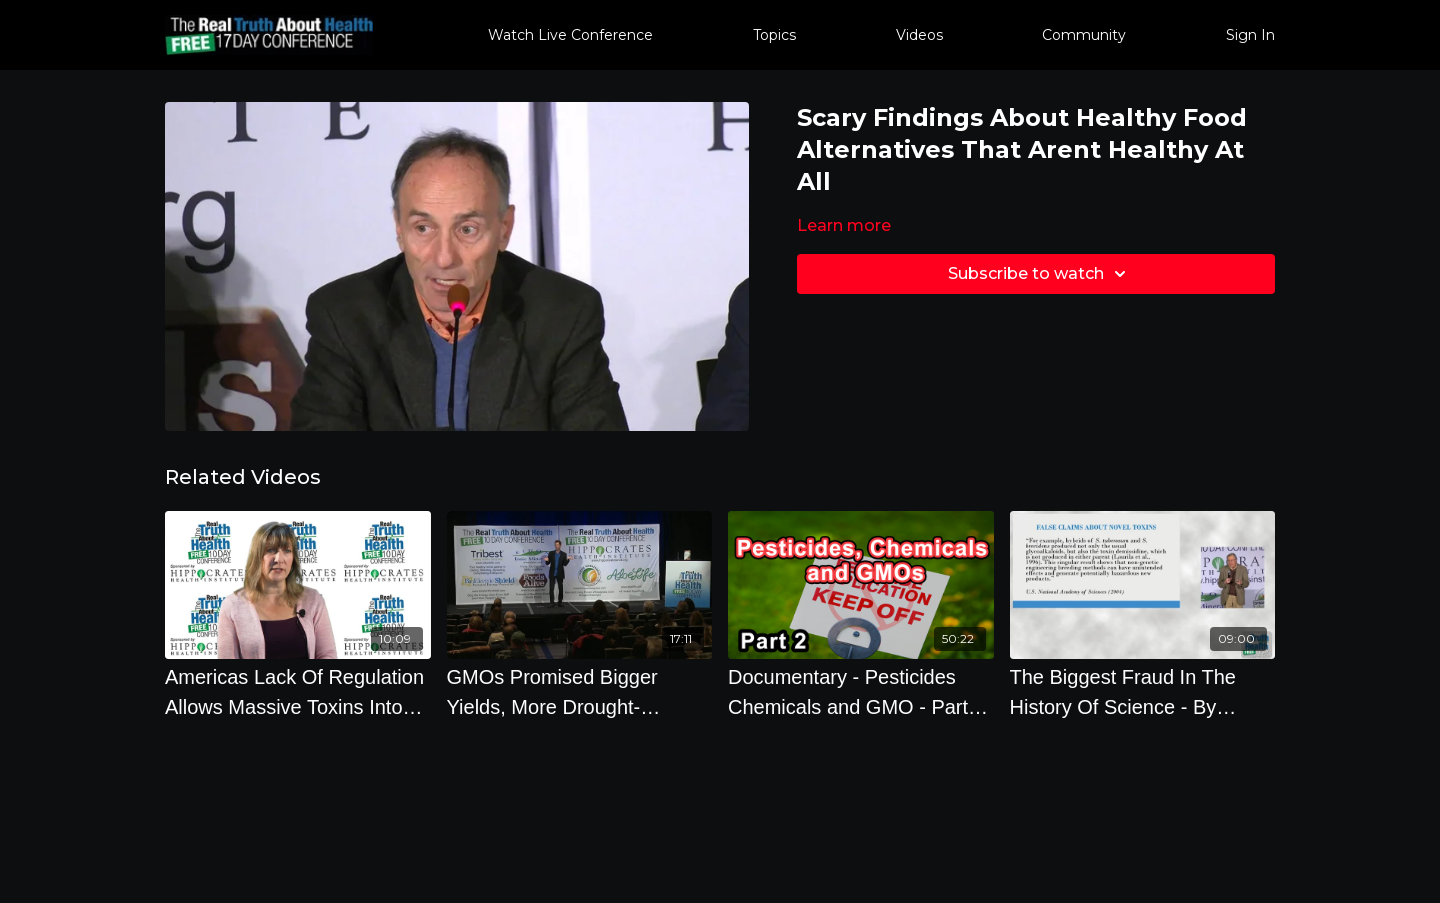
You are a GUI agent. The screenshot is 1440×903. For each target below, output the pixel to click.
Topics (774, 35)
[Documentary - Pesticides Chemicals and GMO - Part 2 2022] (861, 692)
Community (1084, 35)
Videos (919, 35)
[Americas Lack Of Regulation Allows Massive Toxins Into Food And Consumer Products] (298, 692)
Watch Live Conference (570, 35)
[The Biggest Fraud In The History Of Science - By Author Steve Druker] (1143, 692)
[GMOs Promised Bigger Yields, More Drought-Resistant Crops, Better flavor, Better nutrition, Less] (580, 692)
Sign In (1250, 35)
